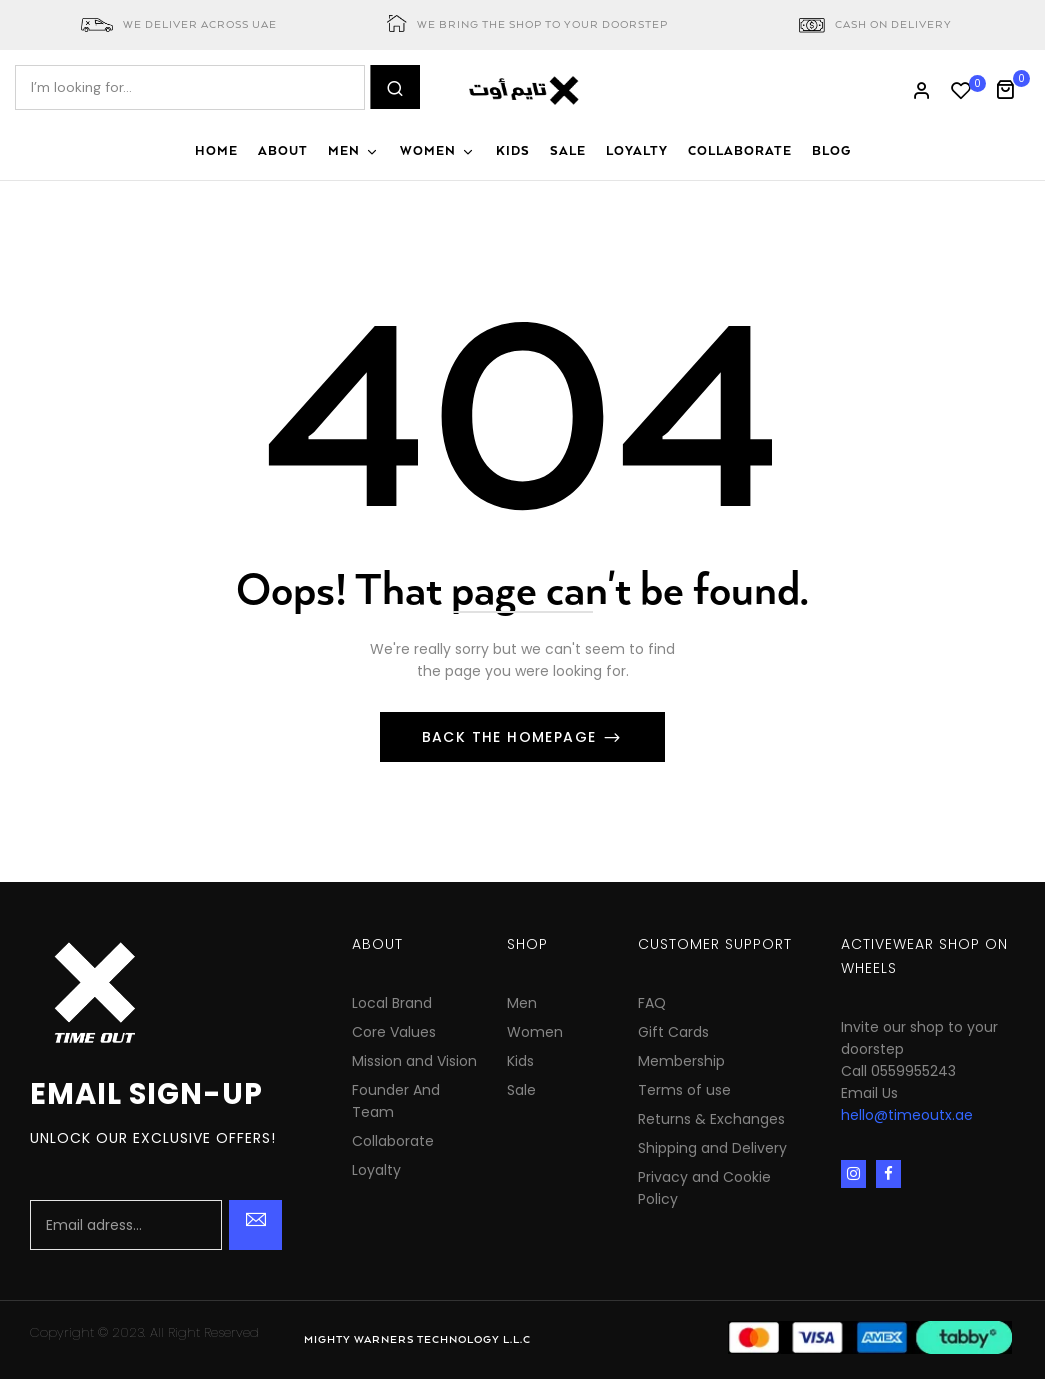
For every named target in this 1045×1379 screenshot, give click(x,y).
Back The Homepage (512, 737)
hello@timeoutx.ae (907, 1115)
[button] (1012, 87)
